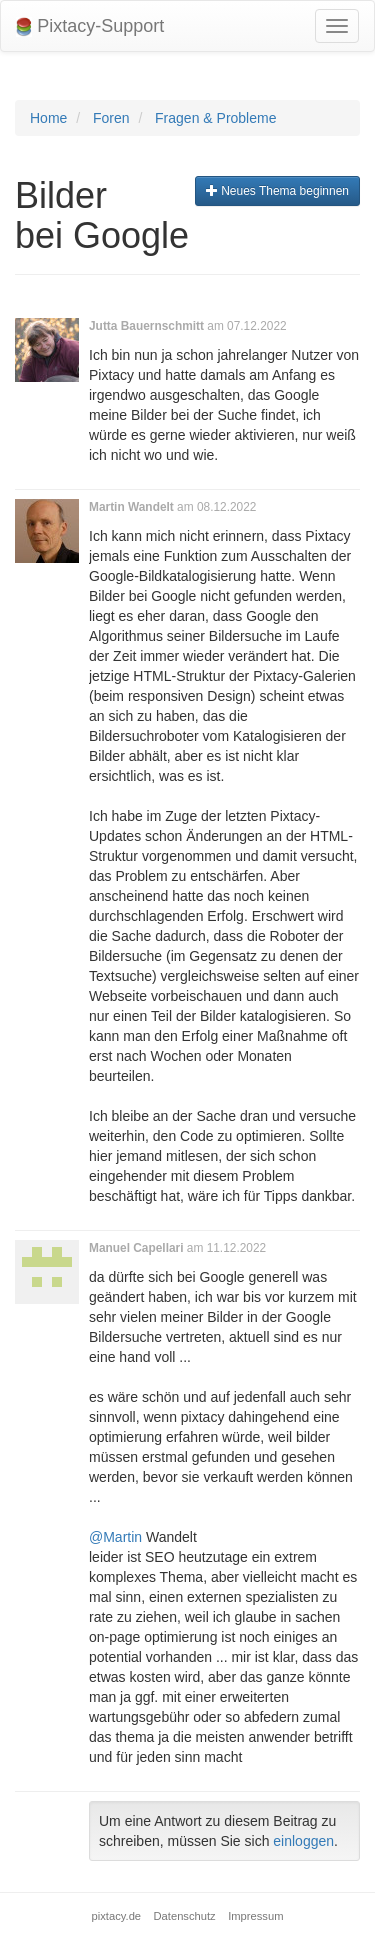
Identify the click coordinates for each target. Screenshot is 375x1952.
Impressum (255, 1916)
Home (48, 118)
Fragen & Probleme (215, 118)
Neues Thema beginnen (277, 191)
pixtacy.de (117, 1916)
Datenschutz (185, 1916)
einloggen (303, 1841)
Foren (111, 118)
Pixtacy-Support (90, 26)
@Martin (115, 1537)
